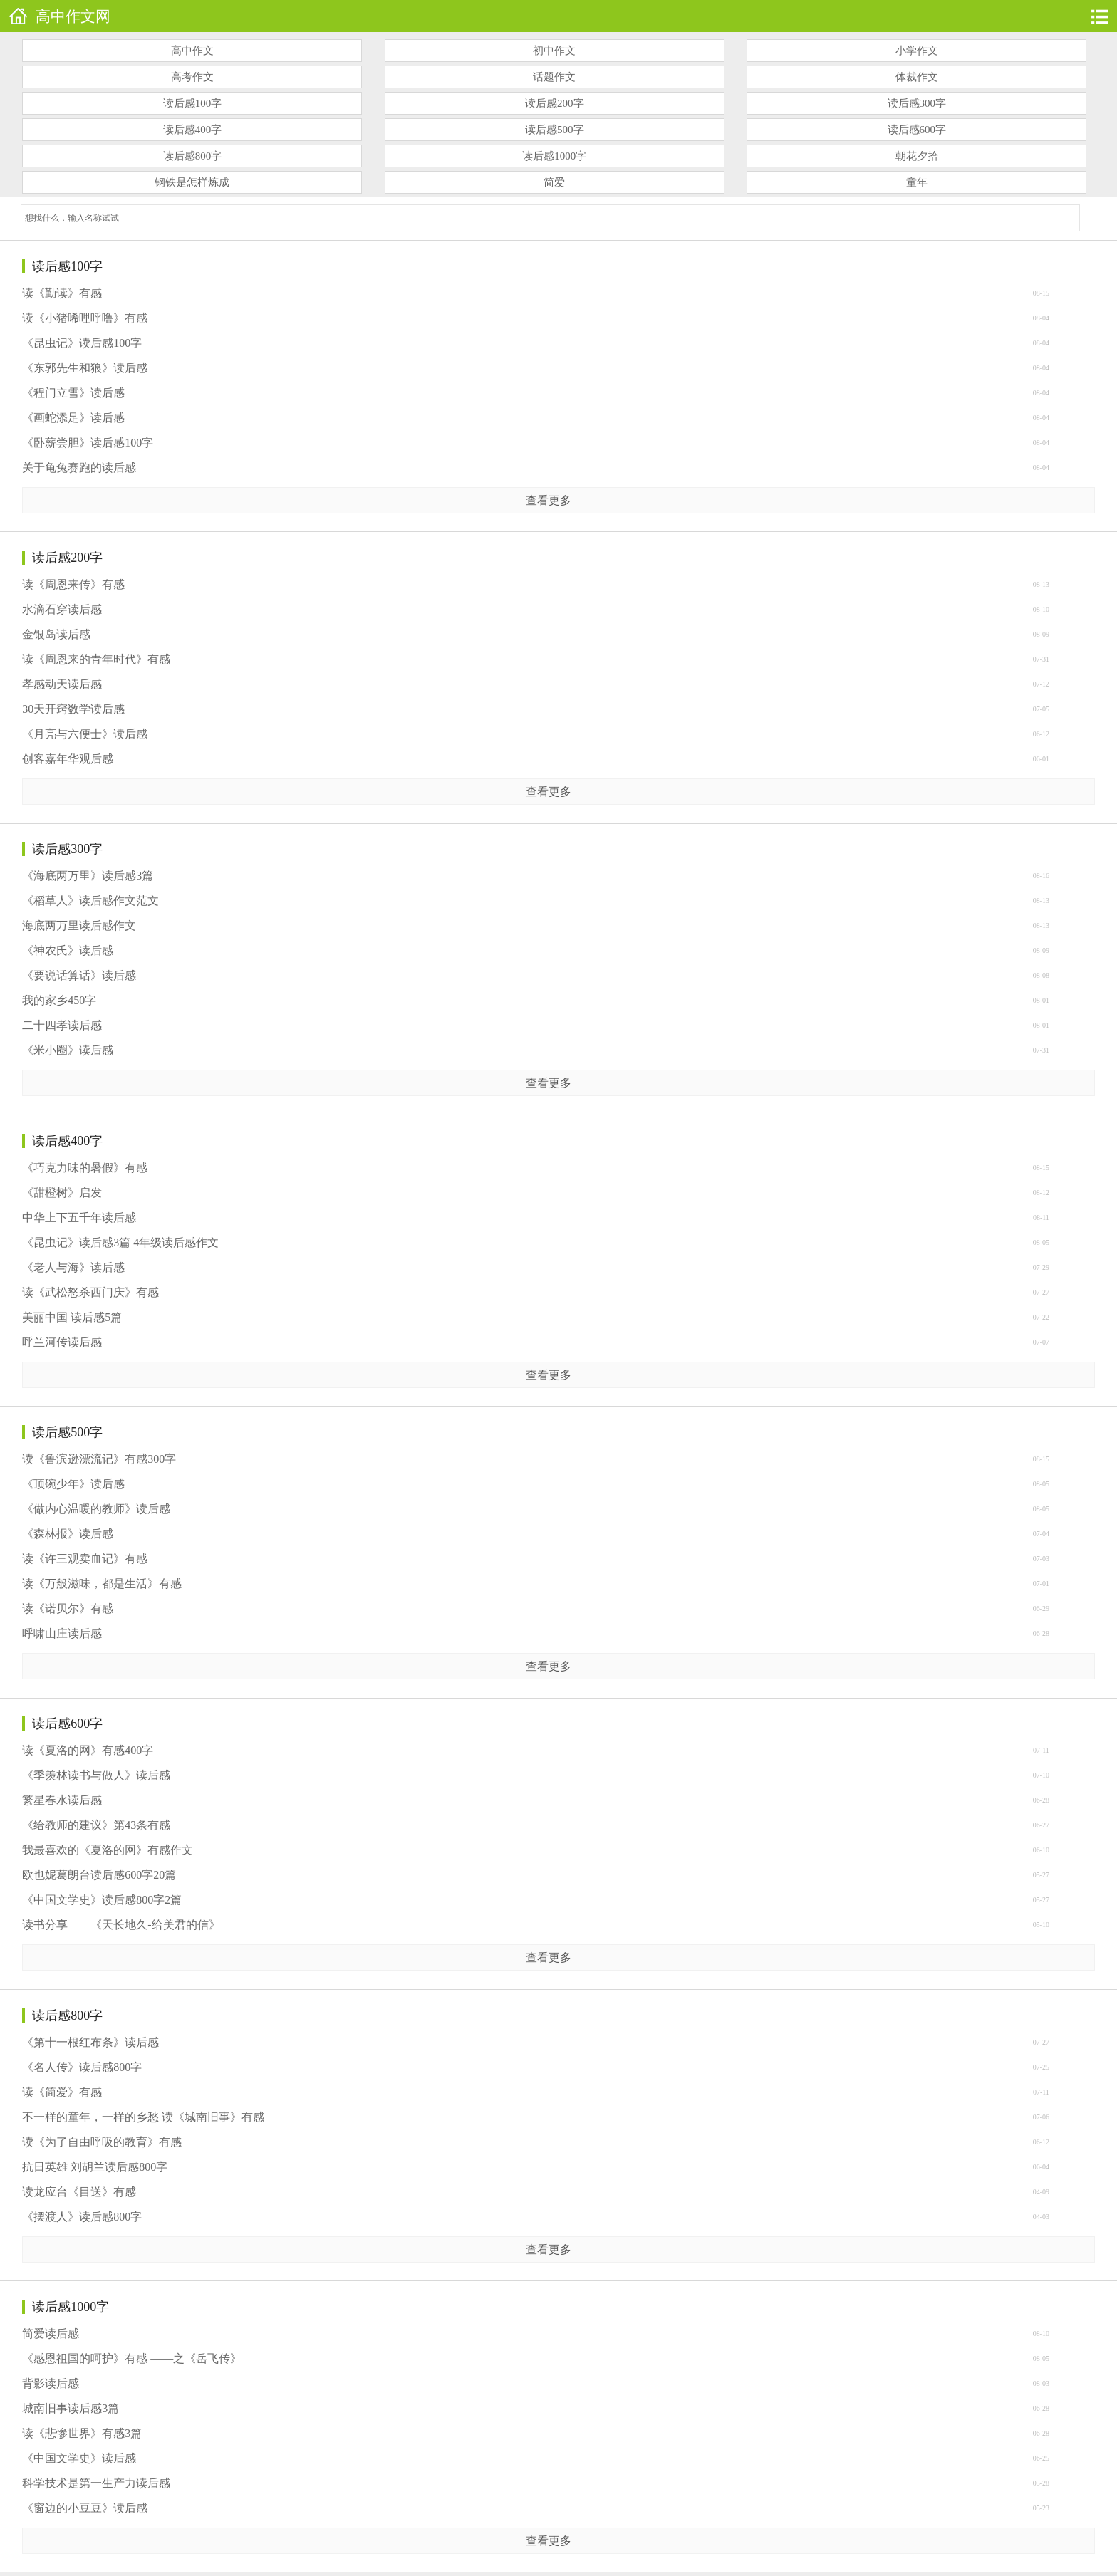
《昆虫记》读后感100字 (82, 343)
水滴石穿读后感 (62, 609)
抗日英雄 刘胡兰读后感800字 (94, 2167)
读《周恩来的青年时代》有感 (96, 659)
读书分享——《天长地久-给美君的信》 (120, 1925)
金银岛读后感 (56, 634)
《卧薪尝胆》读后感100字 (87, 443)
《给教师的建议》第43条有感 (96, 1825)
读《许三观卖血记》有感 (84, 1559)
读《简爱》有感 (62, 2092)
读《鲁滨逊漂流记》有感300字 (99, 1459)
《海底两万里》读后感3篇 (87, 876)
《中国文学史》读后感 (79, 2458)
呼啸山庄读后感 (62, 1633)
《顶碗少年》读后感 (73, 1484)
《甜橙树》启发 (62, 1193)
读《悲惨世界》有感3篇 (82, 2433)
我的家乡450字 (59, 1000)
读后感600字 (917, 129)
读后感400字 (192, 129)
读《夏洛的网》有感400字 (87, 1750)
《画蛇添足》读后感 (73, 418)
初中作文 (554, 50)
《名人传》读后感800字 (82, 2067)
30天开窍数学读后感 (73, 709)
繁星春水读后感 (62, 1800)
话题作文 (554, 77)
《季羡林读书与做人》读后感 (96, 1775)
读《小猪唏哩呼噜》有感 (84, 318)
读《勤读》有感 (62, 293)
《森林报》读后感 (67, 1534)
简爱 (554, 182)
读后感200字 (554, 103)
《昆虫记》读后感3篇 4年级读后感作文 (120, 1242)
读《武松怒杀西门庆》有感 (90, 1292)
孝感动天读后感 (62, 684)
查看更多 (548, 500)
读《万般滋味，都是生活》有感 (102, 1584)
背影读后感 (50, 2383)
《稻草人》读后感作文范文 (90, 901)
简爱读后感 (50, 2333)
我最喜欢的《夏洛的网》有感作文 (107, 1850)
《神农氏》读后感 (67, 950)
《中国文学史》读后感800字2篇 (102, 1900)
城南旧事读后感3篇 (70, 2408)
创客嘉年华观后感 (67, 759)
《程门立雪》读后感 (73, 393)
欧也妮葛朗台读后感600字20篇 (99, 1875)
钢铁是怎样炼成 (192, 182)
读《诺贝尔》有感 (67, 1608)
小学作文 (916, 50)
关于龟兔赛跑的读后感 (79, 468)
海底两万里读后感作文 (79, 925)
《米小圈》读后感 (67, 1050)
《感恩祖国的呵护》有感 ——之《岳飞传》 (131, 2358)
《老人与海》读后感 (73, 1267)
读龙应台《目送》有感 (79, 2192)
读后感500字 (554, 129)
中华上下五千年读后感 (79, 1217)
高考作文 (192, 77)
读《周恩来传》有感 (73, 584)
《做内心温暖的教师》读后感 (96, 1509)
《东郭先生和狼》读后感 (84, 368)
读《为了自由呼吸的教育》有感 (102, 2142)
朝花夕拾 (916, 156)
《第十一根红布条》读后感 (90, 2042)
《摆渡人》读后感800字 (82, 2217)
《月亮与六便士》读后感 (84, 734)
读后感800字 (192, 156)
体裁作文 (916, 77)
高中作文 (192, 50)
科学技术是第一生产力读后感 (96, 2483)
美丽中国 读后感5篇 (72, 1317)
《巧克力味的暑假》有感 (84, 1168)
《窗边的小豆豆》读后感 (84, 2508)
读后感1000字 (554, 156)
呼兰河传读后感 (62, 1342)
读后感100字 (192, 103)
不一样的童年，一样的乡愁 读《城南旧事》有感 (143, 2117)
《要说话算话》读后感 (79, 975)
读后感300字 (917, 103)
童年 (917, 182)
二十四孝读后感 (62, 1025)
